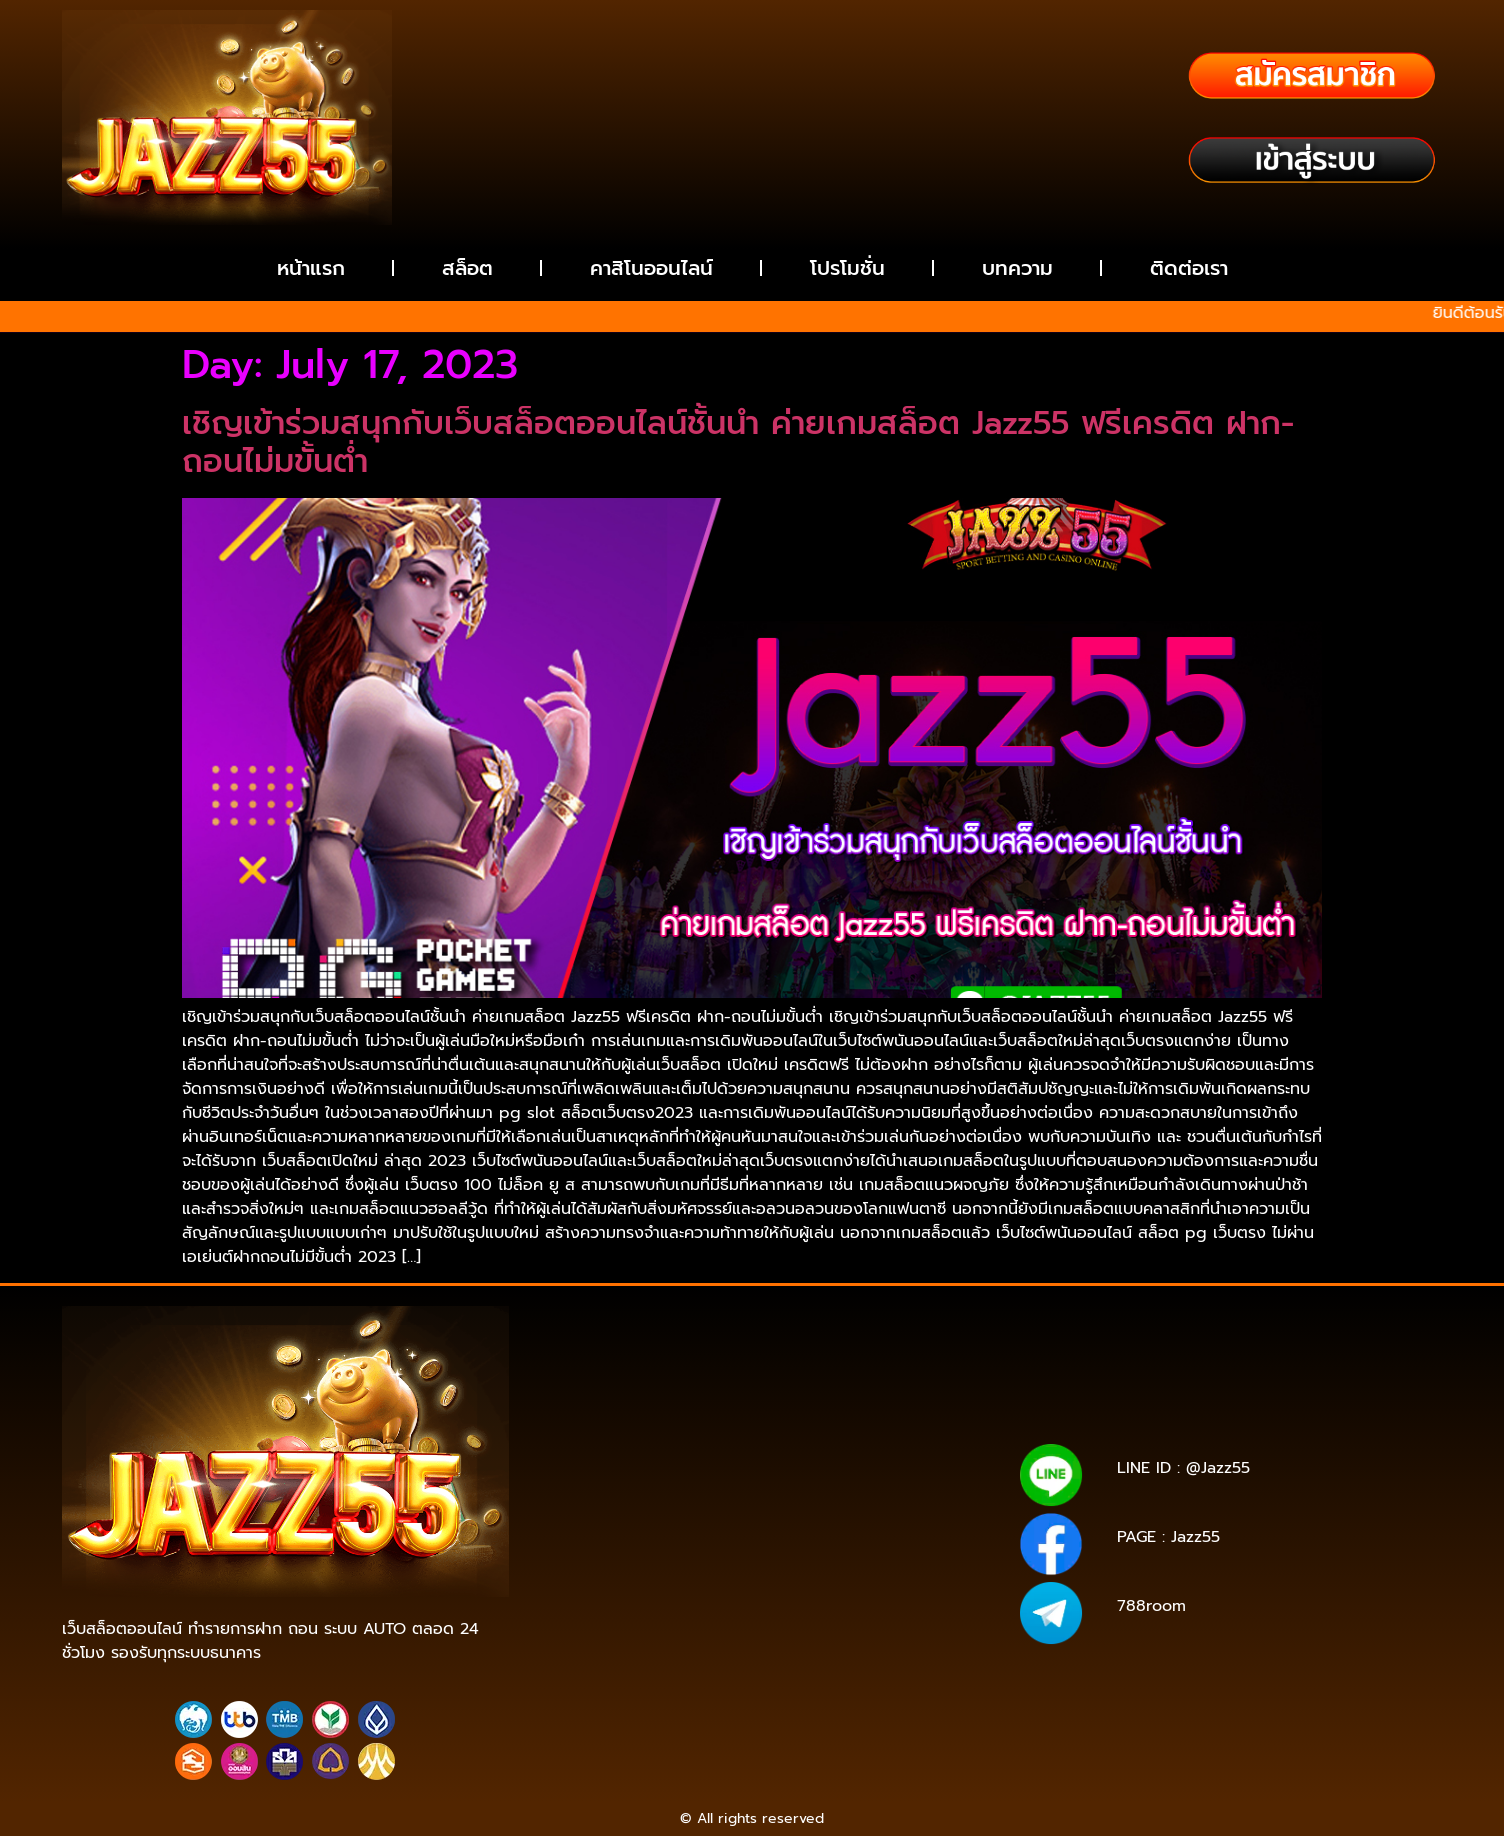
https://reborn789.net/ (776, 1529)
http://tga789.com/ (614, 1473)
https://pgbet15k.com (869, 1431)
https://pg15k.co (617, 1431)
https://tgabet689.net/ (678, 1655)
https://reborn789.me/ (733, 1543)
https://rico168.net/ (837, 1501)
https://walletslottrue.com (620, 1557)
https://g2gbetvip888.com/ (814, 1599)
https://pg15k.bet (631, 1417)
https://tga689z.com (617, 1389)
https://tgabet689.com (887, 1641)
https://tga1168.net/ (750, 1473)
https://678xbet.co (892, 1487)
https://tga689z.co (754, 1389)
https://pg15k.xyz (871, 1417)
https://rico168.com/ (609, 1515)
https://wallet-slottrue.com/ (844, 1669)
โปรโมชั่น (847, 268)
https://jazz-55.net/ (888, 1585)
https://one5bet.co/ (896, 1515)
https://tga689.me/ (740, 1641)
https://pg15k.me (751, 1417)
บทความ (1017, 268)
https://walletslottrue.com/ (656, 1669)
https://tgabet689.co (831, 1655)
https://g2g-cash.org (753, 1403)
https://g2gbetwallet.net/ (803, 1613)
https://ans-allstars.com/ (683, 1501)
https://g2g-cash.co (895, 1403)
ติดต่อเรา (1189, 268)
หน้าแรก (311, 268)
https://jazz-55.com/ (749, 1585)
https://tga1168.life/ (612, 1487)
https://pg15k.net (734, 1431)
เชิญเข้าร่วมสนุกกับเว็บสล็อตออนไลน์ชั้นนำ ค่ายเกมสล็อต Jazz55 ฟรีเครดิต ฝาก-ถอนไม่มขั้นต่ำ (738, 442)
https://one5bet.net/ (754, 1515)
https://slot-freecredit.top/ (752, 1697)
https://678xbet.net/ (753, 1487)
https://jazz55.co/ (657, 1599)
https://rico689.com (610, 1403)
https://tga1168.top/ (887, 1473)
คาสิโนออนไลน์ (651, 268)
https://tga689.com (604, 1641)
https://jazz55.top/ (894, 1571)
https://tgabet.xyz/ (881, 1459)
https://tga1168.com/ (741, 1459)
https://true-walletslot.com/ (844, 1683)
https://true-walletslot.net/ (656, 1683)
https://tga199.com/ (626, 1529)
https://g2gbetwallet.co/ (839, 1627)
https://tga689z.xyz (888, 1389)
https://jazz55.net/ (877, 1543)
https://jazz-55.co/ (612, 1585)
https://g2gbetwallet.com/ (624, 1613)
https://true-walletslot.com (736, 1571)
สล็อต (467, 268)
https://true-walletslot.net (798, 1557)
